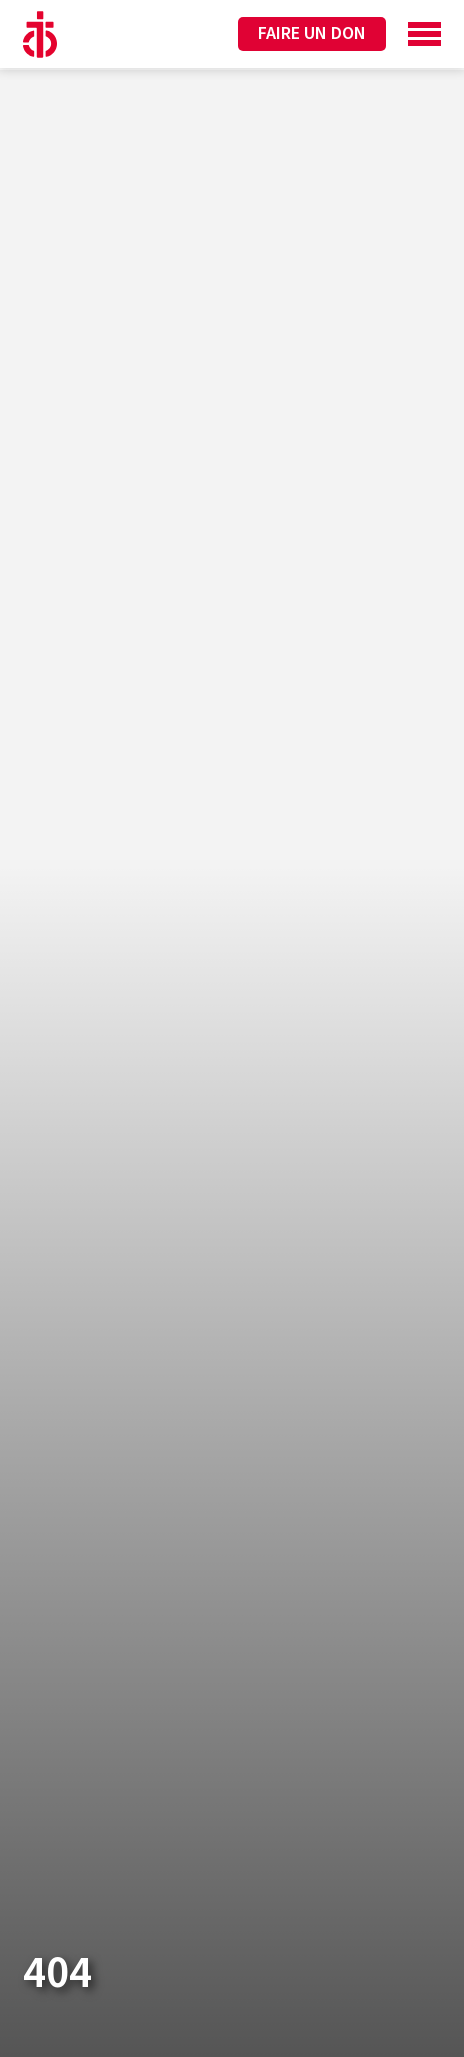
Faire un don (312, 33)
